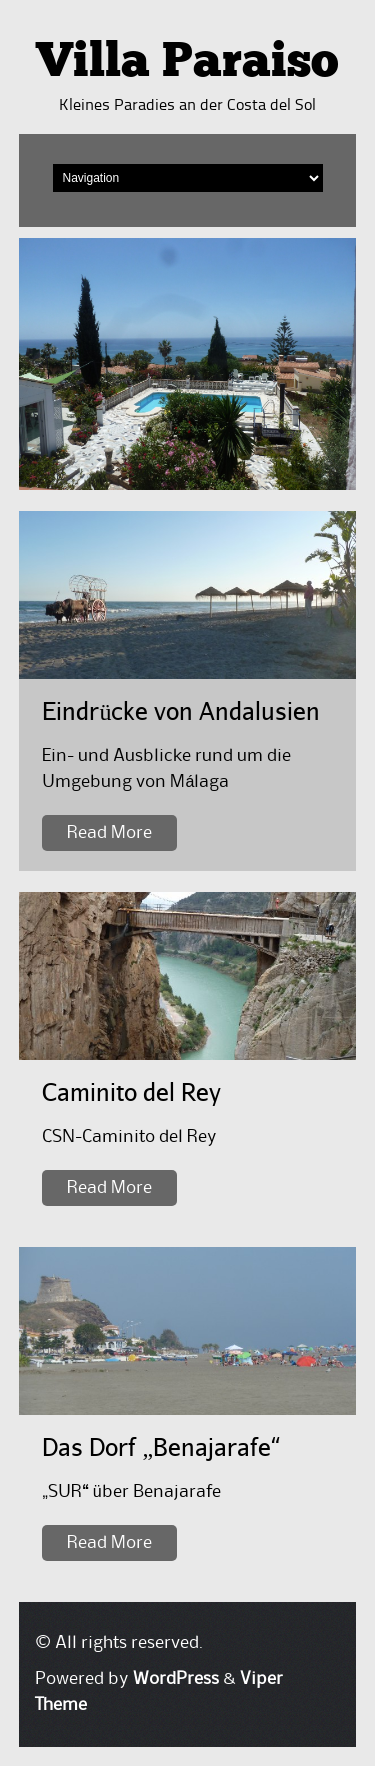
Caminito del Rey (131, 1091)
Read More (109, 833)
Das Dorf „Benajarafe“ (161, 1446)
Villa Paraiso (187, 64)
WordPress (176, 1679)
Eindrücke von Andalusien (181, 710)
